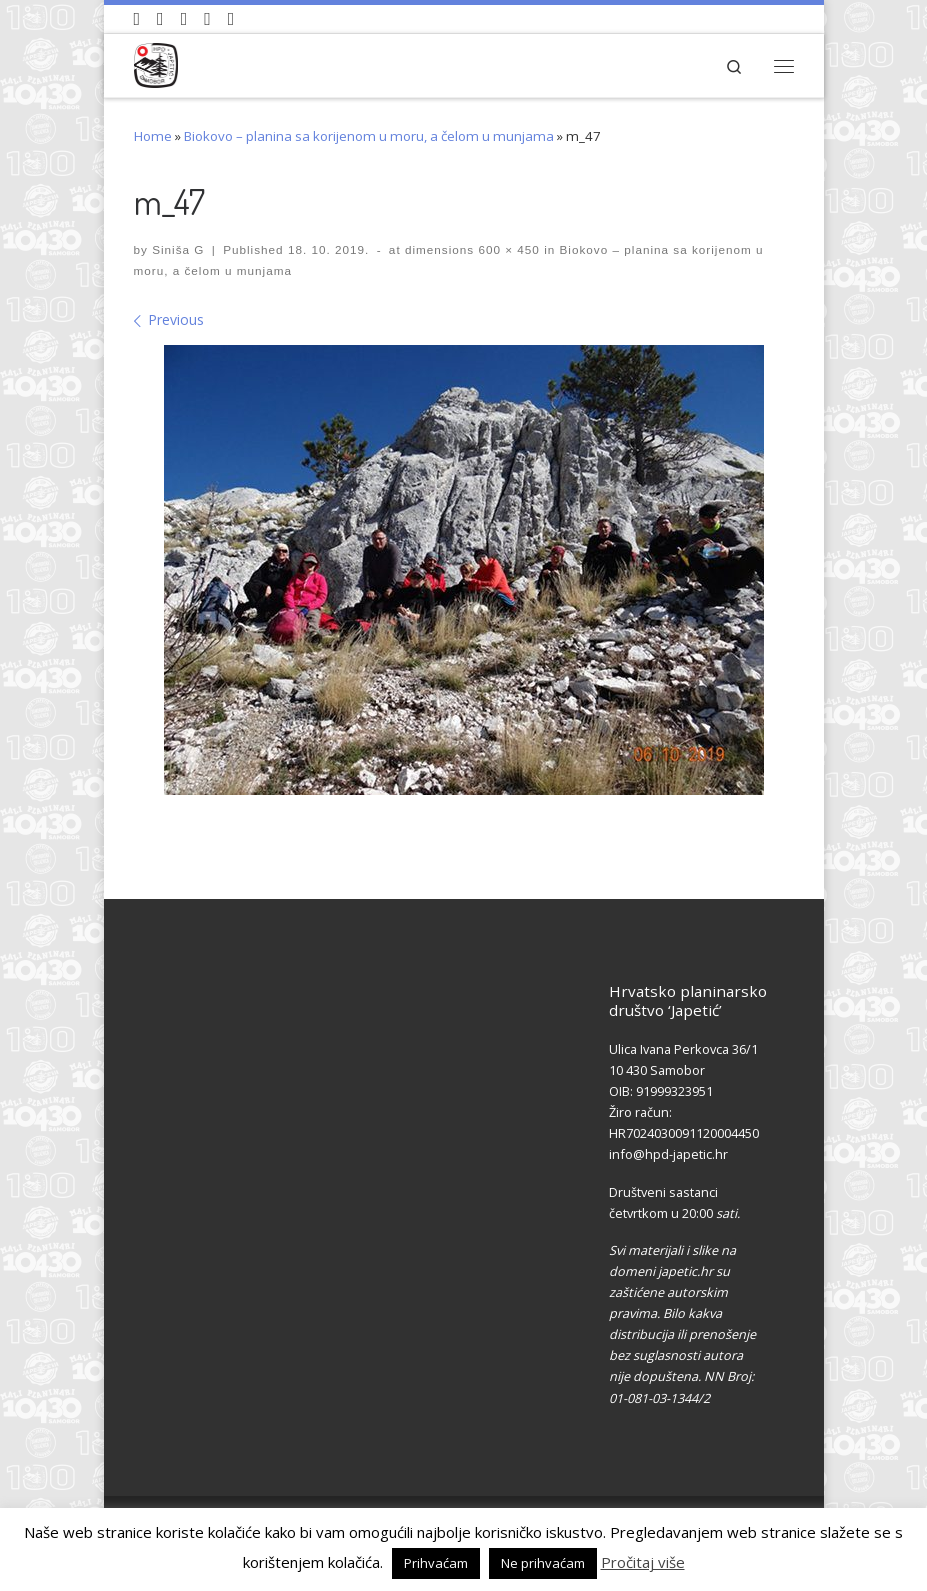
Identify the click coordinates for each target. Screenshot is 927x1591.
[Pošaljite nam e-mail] (231, 19)
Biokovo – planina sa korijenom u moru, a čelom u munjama (369, 136)
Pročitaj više (643, 1562)
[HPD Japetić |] (156, 62)
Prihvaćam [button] (436, 1563)
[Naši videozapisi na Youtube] (137, 19)
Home (153, 136)
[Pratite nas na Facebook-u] (160, 19)
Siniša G (178, 249)
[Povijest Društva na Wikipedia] (207, 19)
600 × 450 (507, 249)
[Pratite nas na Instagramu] (184, 19)
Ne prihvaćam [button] (543, 1563)
